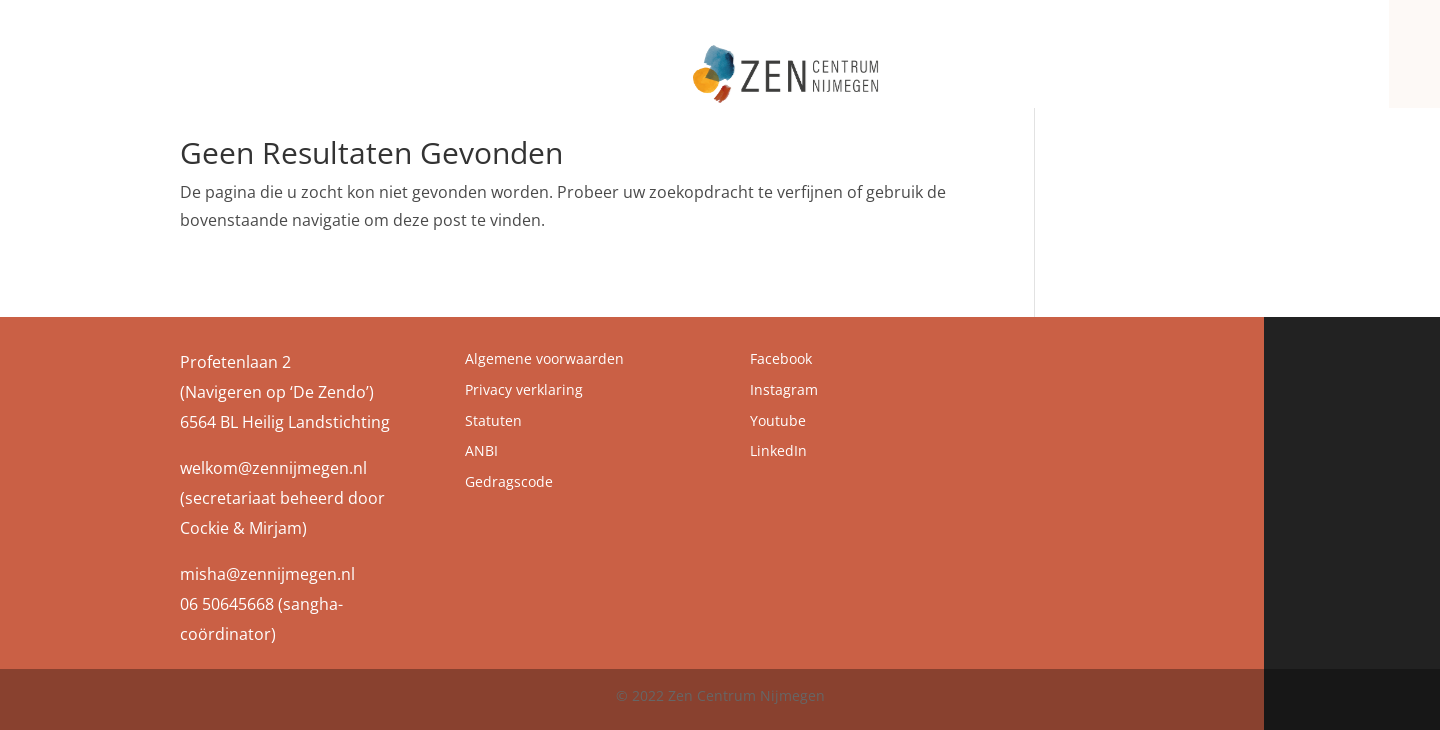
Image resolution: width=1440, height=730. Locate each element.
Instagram (784, 389)
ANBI (481, 450)
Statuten (493, 420)
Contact (1333, 62)
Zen (846, 62)
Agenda (1179, 62)
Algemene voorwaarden (544, 358)
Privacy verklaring (524, 389)
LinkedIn (778, 450)
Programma (1072, 62)
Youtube (778, 420)
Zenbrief (1255, 62)
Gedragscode (509, 481)
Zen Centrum (945, 62)
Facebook (781, 358)
